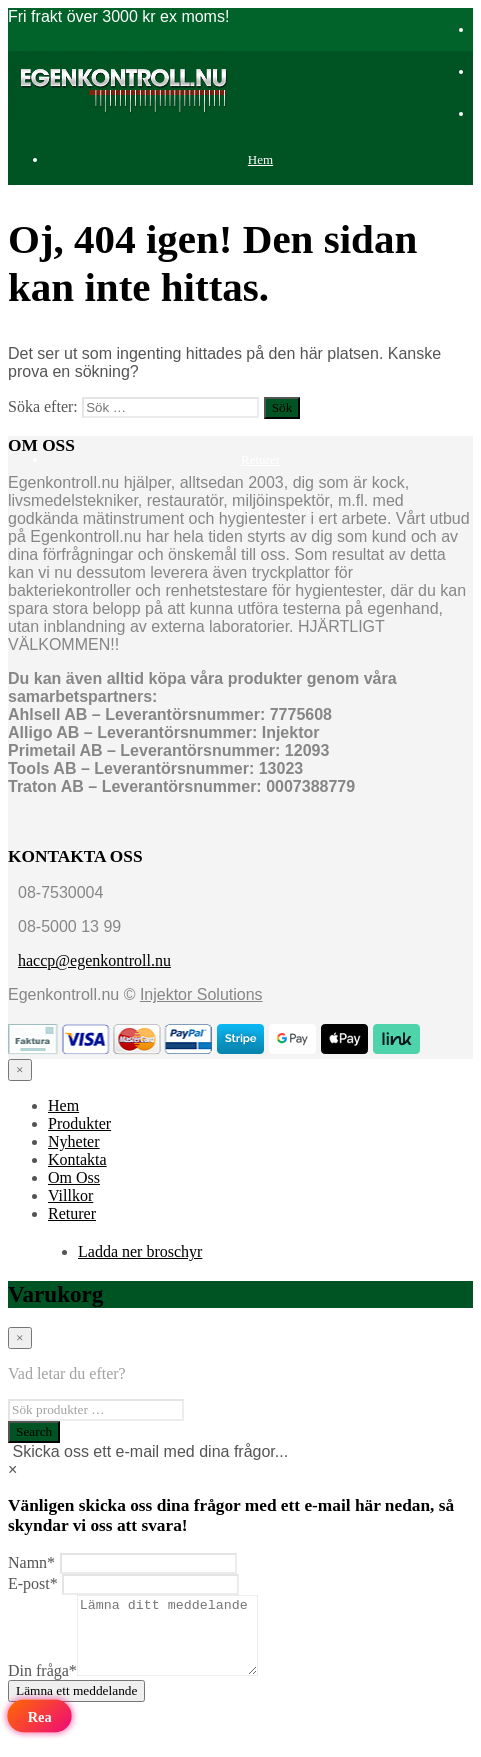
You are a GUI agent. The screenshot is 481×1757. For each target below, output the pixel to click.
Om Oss (74, 1177)
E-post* (33, 1583)
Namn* (31, 1562)
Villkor (70, 1195)
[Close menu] (20, 1070)
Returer (260, 459)
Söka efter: (43, 406)
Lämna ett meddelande (76, 1705)
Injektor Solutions (201, 994)
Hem (260, 159)
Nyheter (74, 1141)
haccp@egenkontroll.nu (94, 960)
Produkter (260, 209)
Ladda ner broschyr (140, 1251)
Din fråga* (42, 1685)
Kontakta (77, 1159)
